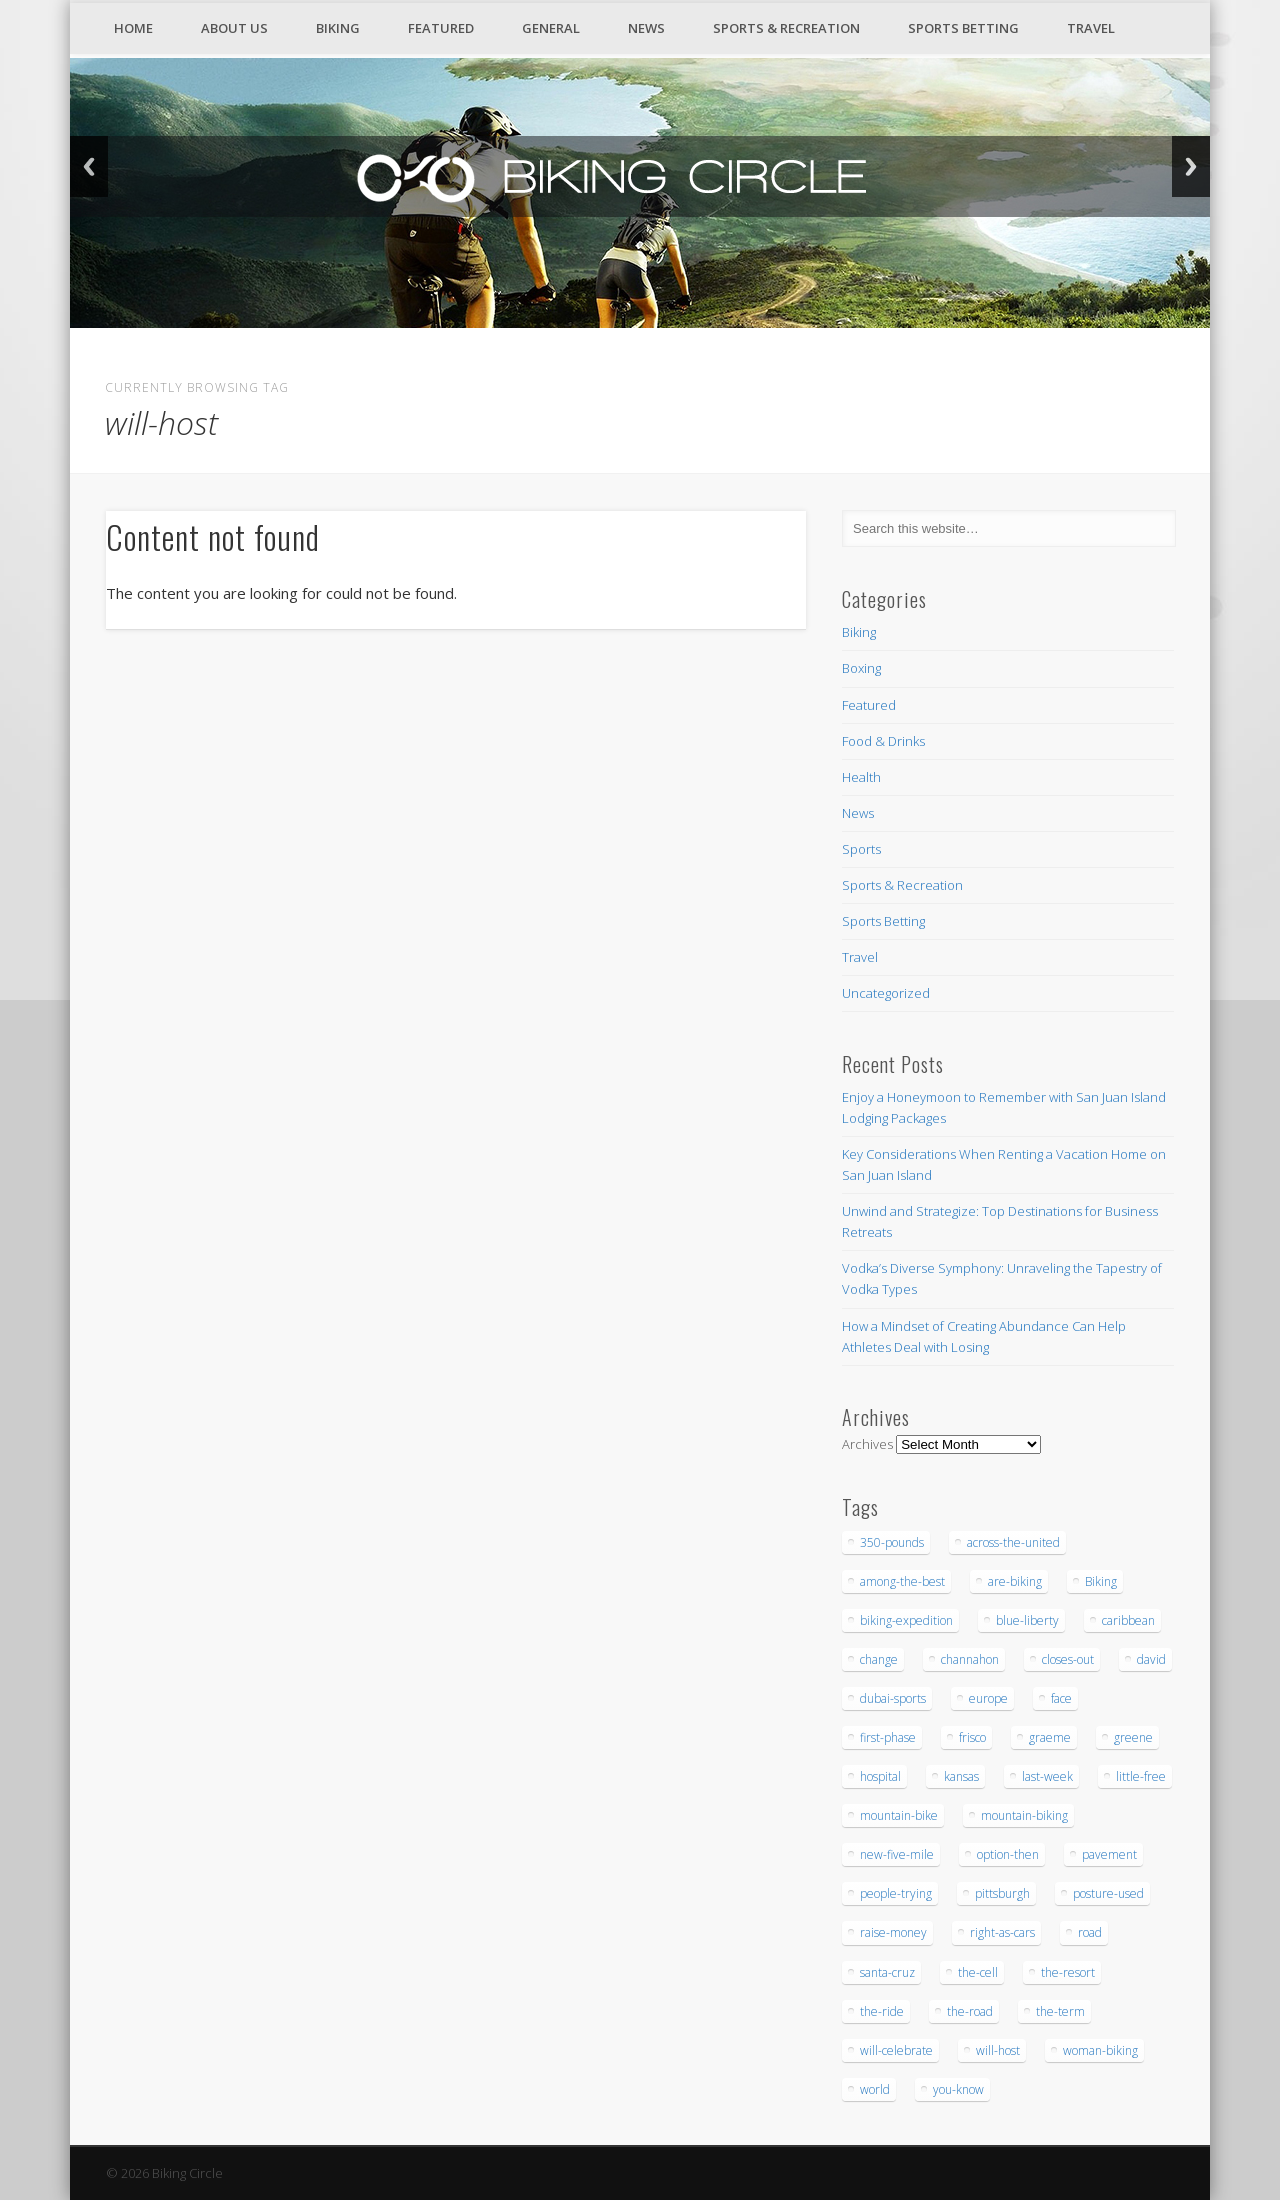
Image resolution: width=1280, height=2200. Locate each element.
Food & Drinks (883, 741)
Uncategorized (886, 993)
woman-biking (1100, 2050)
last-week (1047, 1776)
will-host (998, 2050)
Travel (1091, 28)
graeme (1050, 1737)
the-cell (978, 1972)
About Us (234, 28)
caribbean (1128, 1620)
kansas (961, 1776)
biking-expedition (906, 1620)
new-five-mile (897, 1854)
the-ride (882, 2011)
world (875, 2089)
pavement (1109, 1854)
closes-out (1068, 1659)
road (1090, 1932)
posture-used (1108, 1893)
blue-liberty (1027, 1620)
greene (1133, 1737)
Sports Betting (963, 28)
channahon (970, 1659)
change (879, 1659)
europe (988, 1698)
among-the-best (902, 1581)
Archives (867, 1444)
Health (861, 777)
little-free (1141, 1776)
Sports (861, 849)
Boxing (861, 668)
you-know (958, 2089)
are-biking (1015, 1581)
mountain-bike (899, 1815)
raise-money (893, 1932)
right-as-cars (1002, 1932)
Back (89, 166)
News (646, 28)
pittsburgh (1002, 1893)
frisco (972, 1737)
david (1151, 1659)
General (551, 28)
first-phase (888, 1737)
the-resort (1068, 1972)
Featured (441, 28)
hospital (880, 1776)
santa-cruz (887, 1972)
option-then (1008, 1854)
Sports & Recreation (786, 28)
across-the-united (1013, 1542)
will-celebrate (896, 2050)
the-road (970, 2011)
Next (1191, 166)
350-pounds (892, 1542)
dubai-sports (893, 1698)
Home (133, 28)
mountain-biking (1024, 1815)
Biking (338, 28)
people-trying (896, 1893)
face (1061, 1698)
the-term (1060, 2011)
